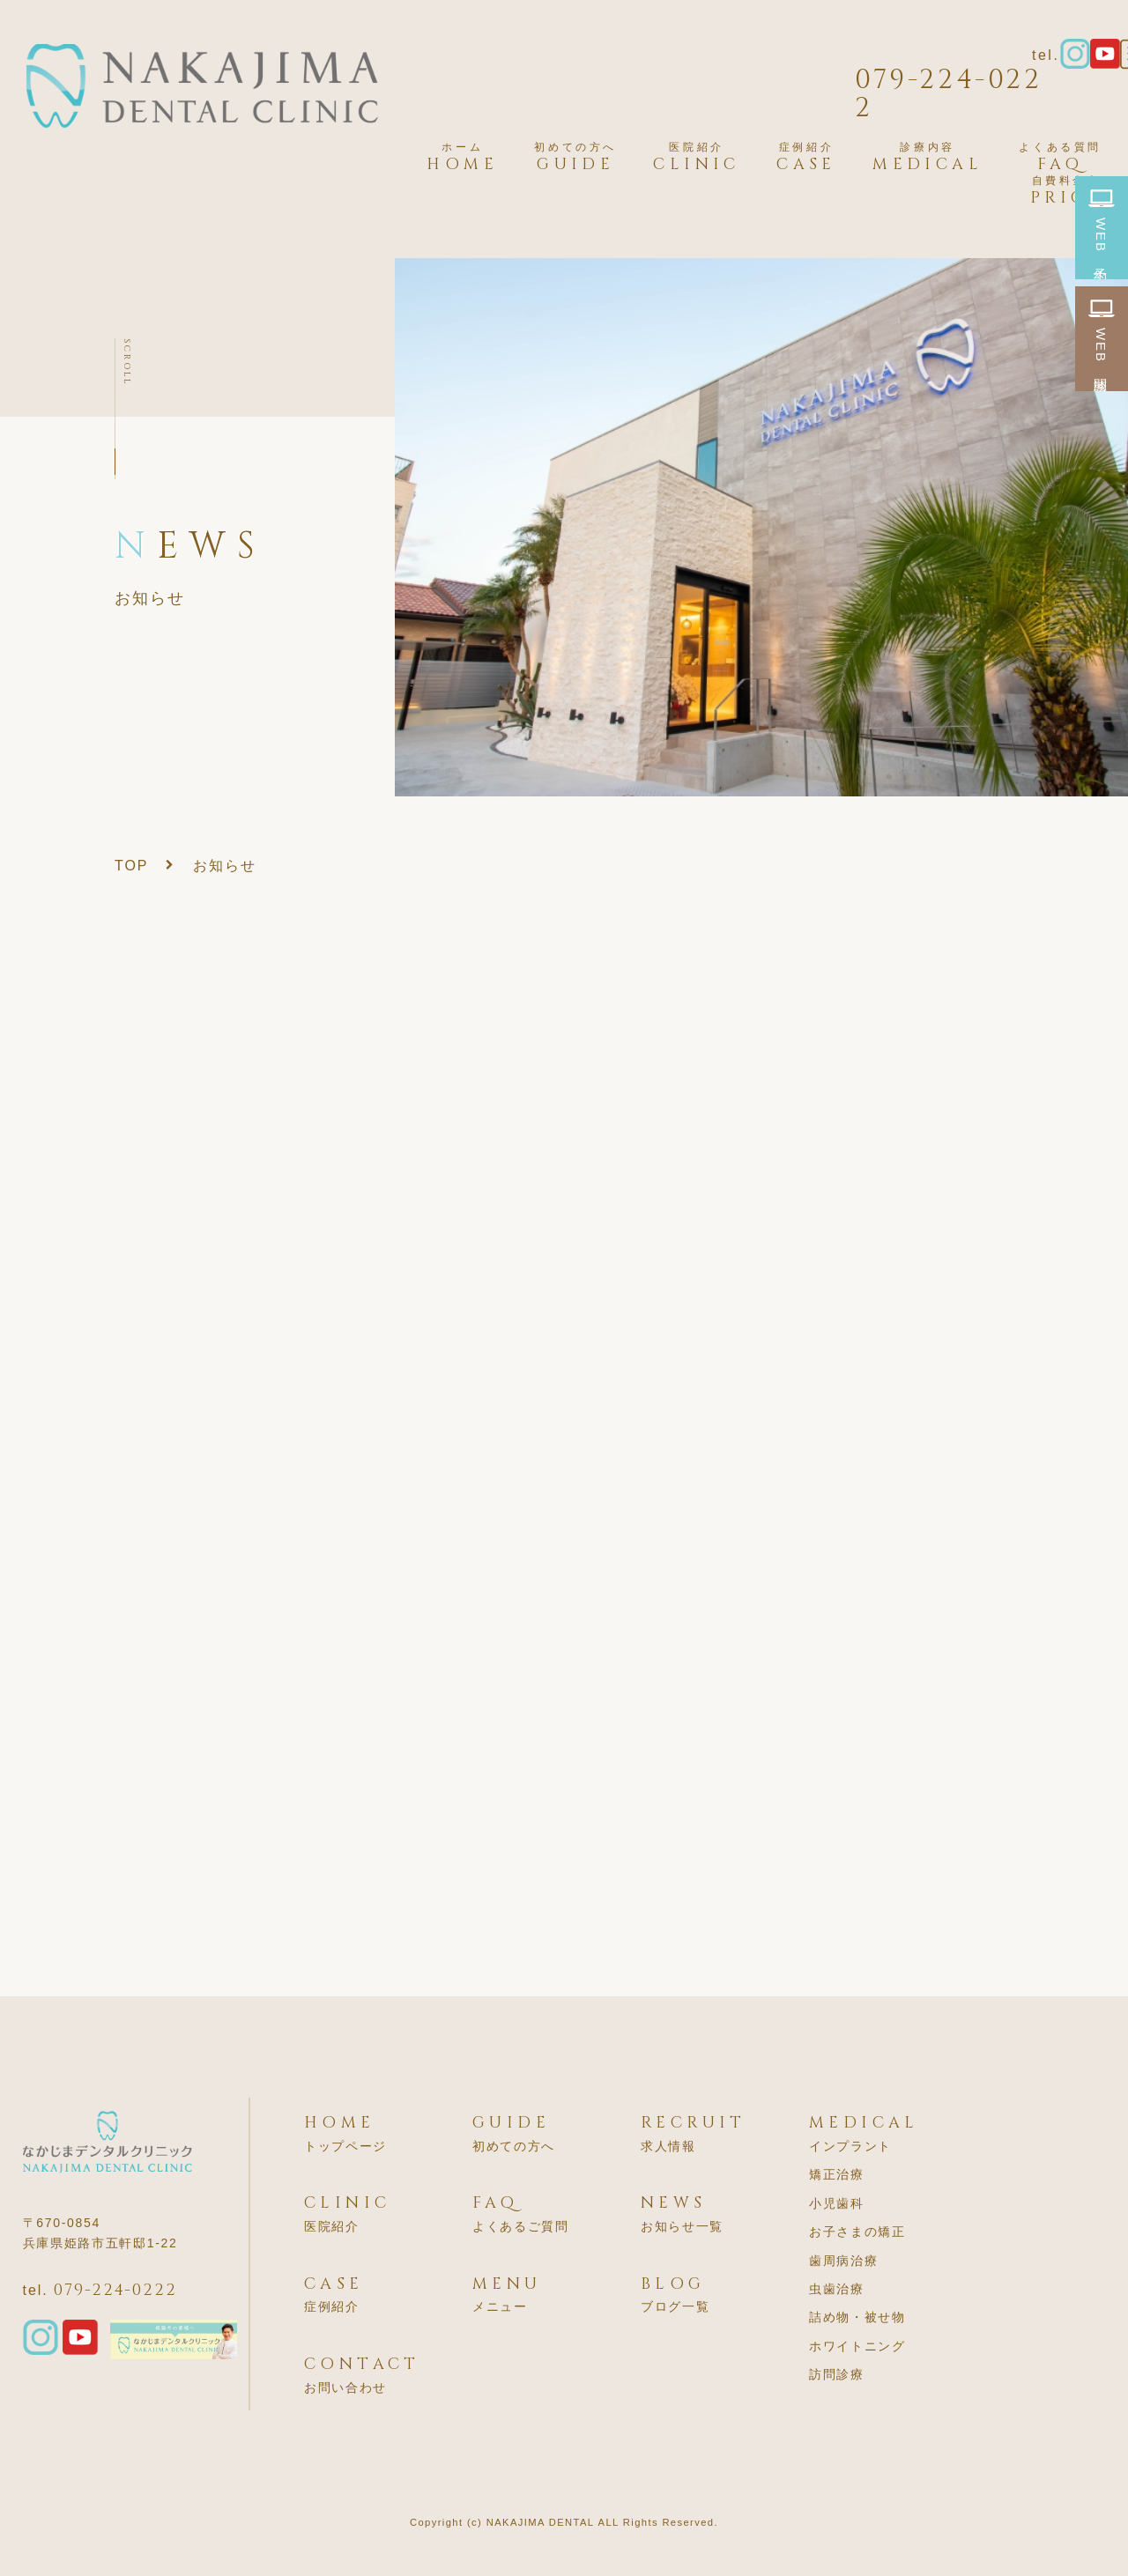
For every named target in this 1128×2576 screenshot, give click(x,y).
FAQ (1060, 157)
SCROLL (127, 362)
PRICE (1066, 190)
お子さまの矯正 (857, 2231)
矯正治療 (837, 2174)
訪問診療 (837, 2374)
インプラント (850, 2146)
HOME (462, 157)
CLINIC (696, 157)
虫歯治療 (837, 2289)
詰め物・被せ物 (857, 2317)
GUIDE (575, 157)
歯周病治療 (843, 2261)
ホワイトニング (857, 2346)
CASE (806, 157)
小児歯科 (837, 2203)
